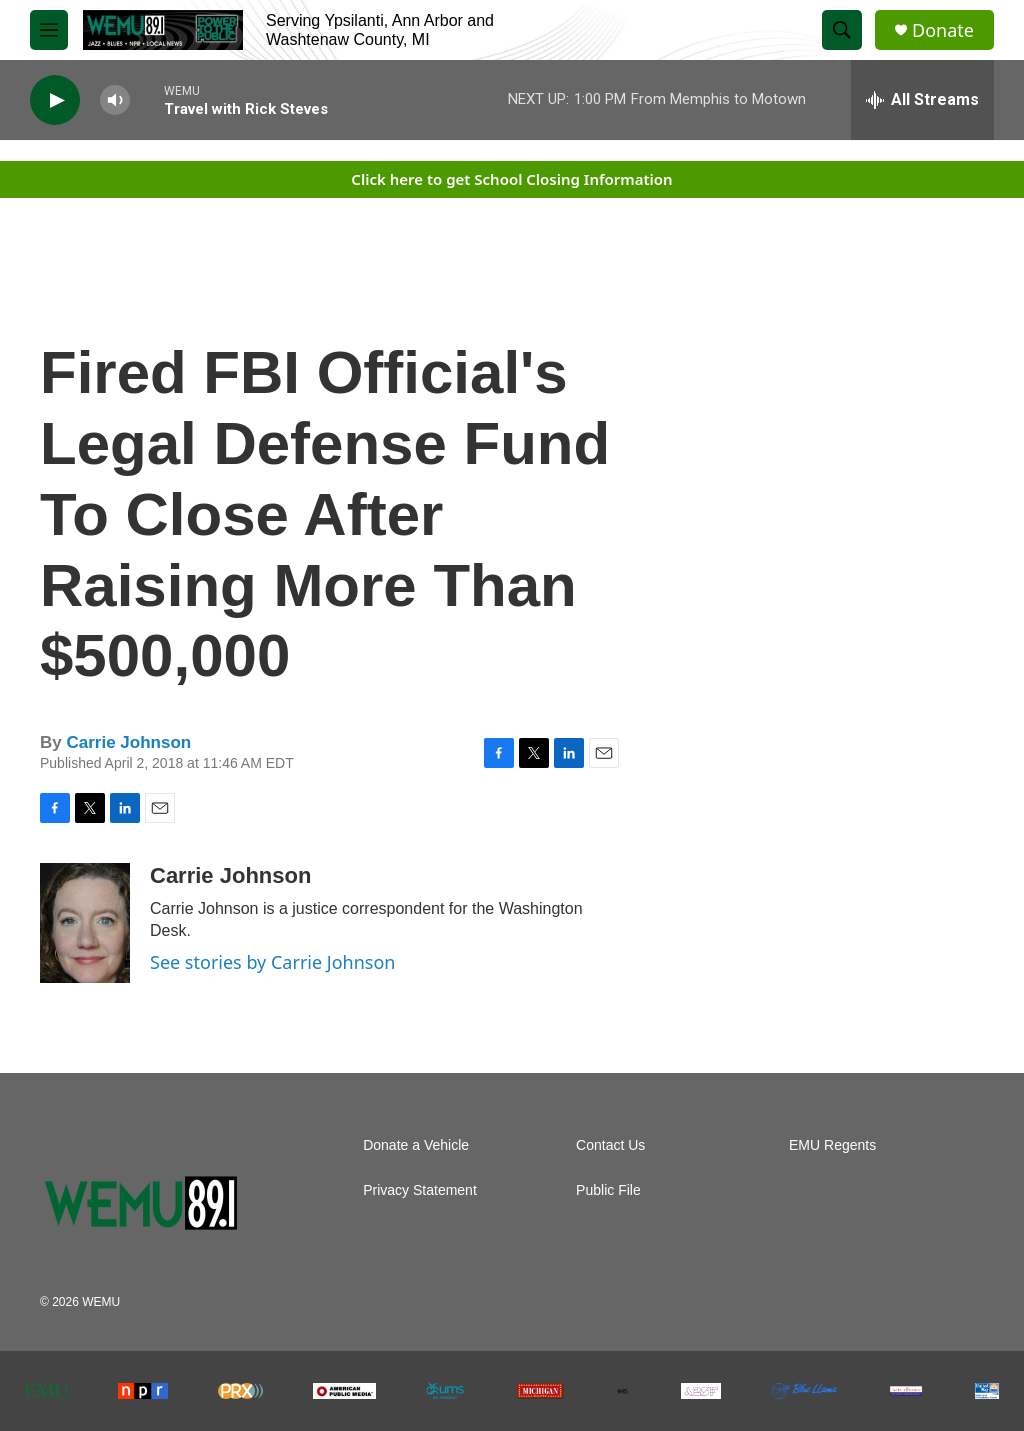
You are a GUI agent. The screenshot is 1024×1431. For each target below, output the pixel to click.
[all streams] (922, 100)
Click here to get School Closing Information (511, 179)
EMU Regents (832, 1145)
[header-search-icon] (842, 30)
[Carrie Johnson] (85, 923)
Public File (608, 1190)
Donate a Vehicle (416, 1145)
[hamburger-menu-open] (49, 30)
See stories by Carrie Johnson (272, 962)
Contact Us (610, 1145)
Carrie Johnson (128, 742)
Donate (943, 30)
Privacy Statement (420, 1190)
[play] (55, 100)
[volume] (115, 100)
